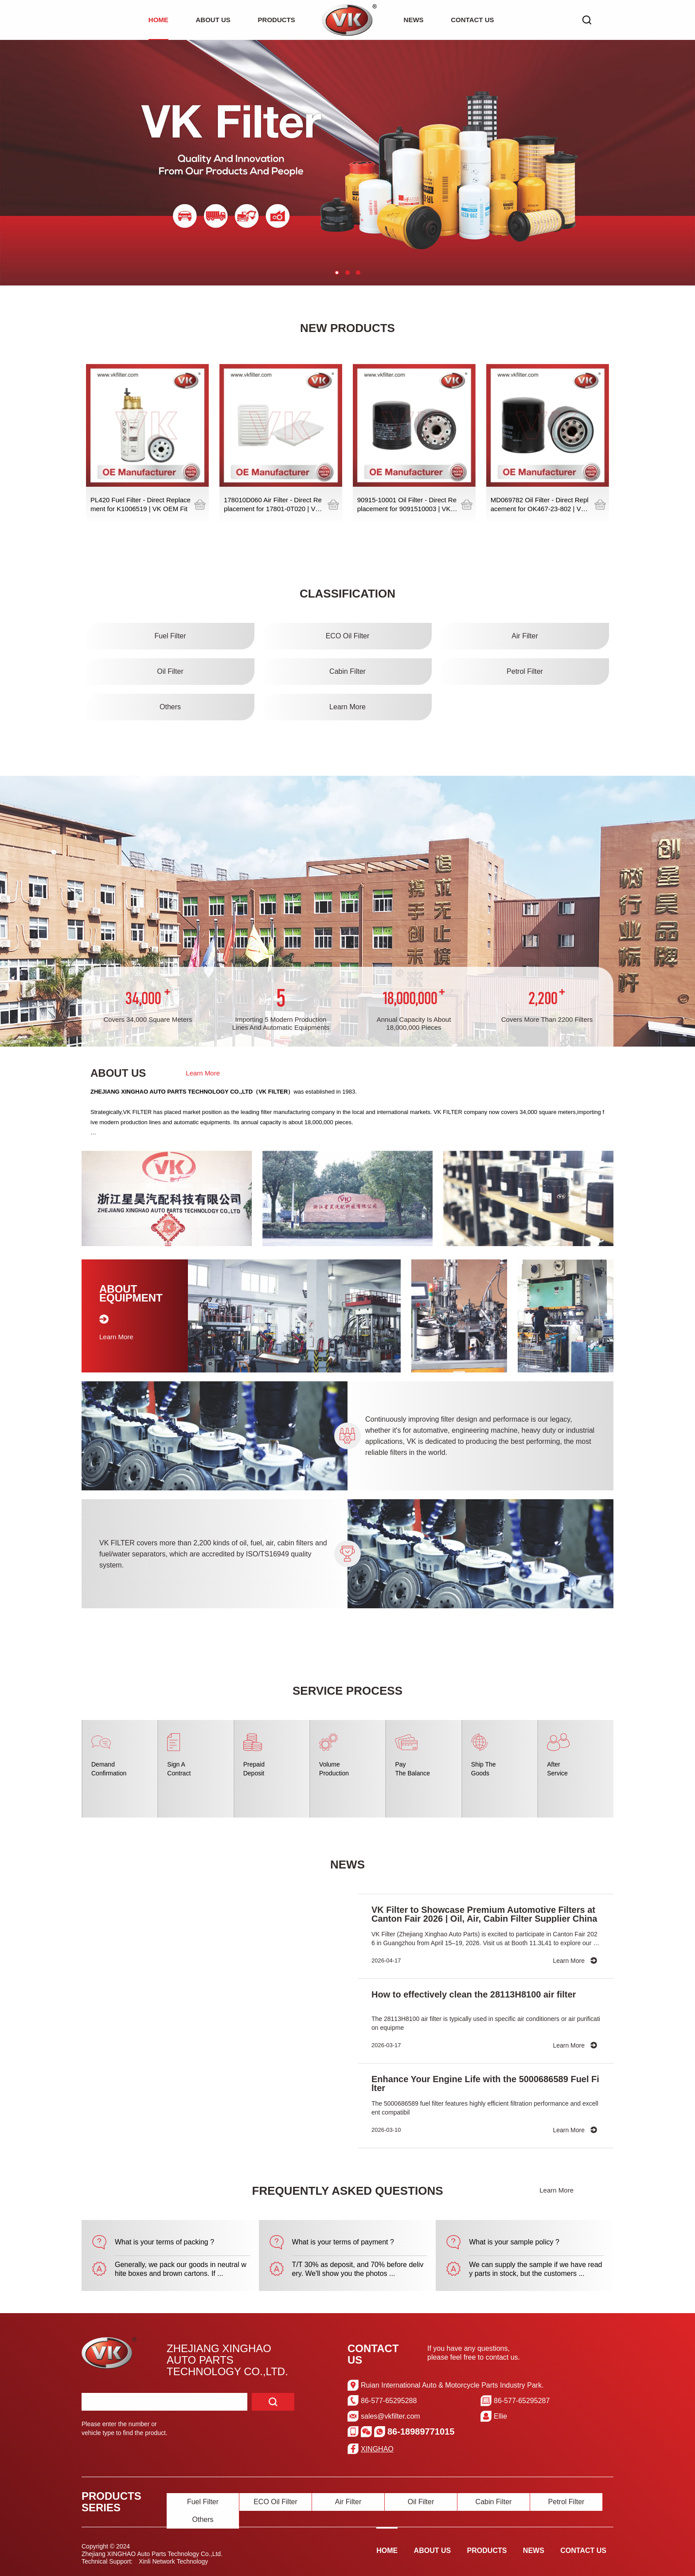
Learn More (203, 1073)
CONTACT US (472, 19)
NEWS (414, 19)
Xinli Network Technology (173, 2561)
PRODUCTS (276, 19)
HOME (158, 19)
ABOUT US (213, 19)
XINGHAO (377, 2449)
